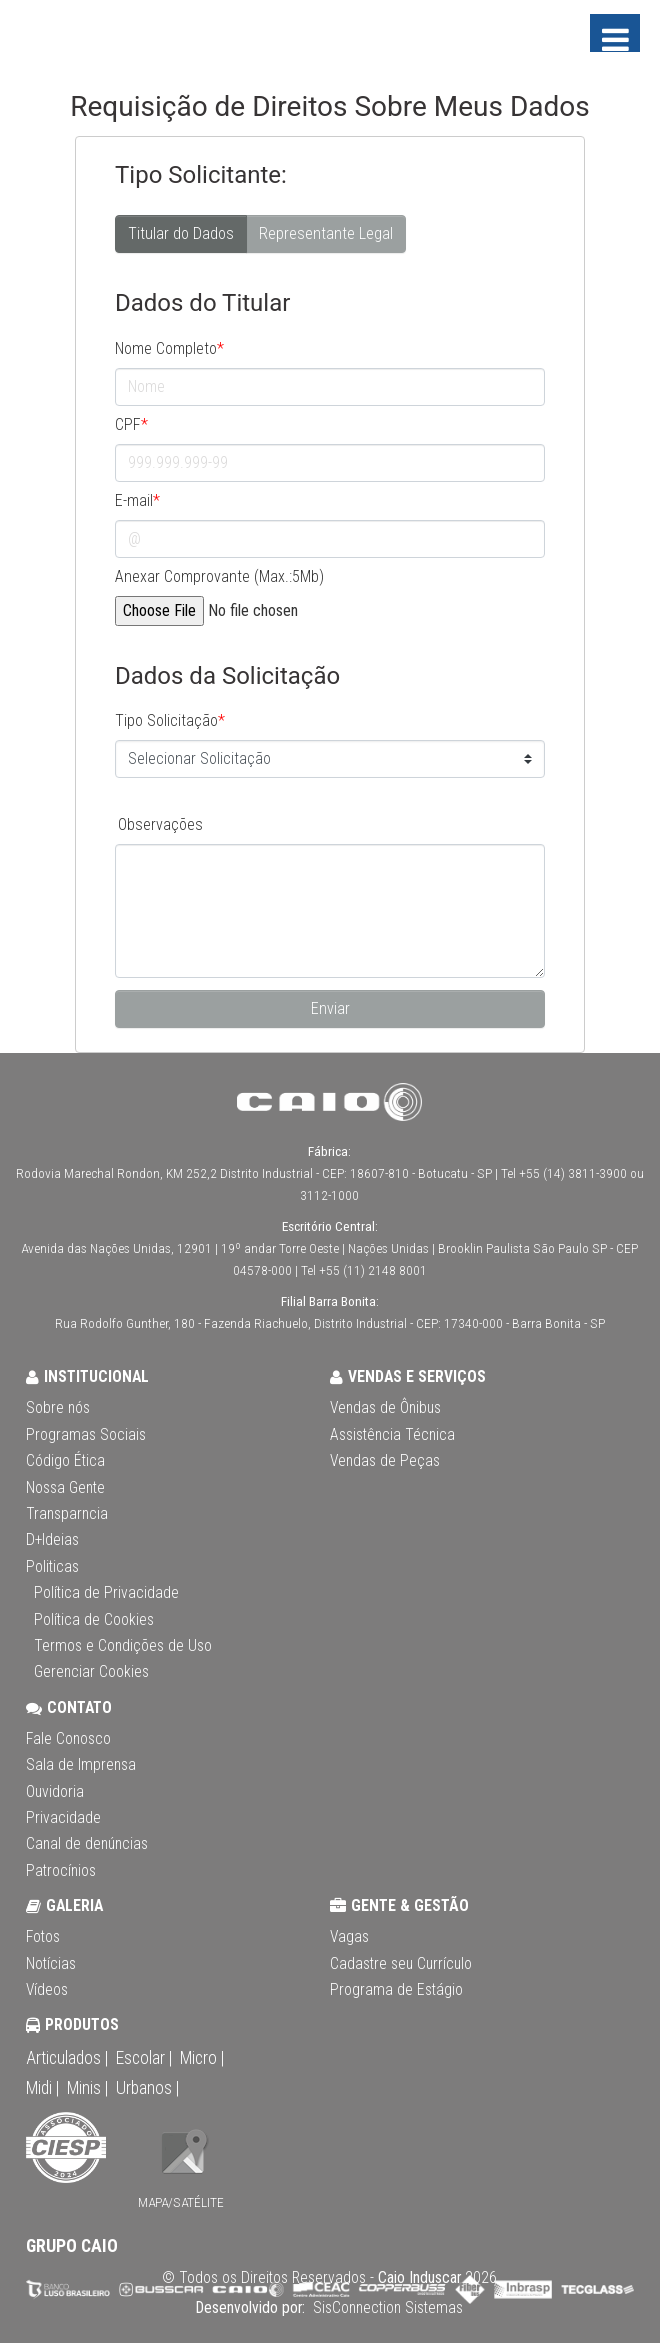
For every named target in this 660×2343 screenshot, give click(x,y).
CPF (131, 424)
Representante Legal (326, 232)
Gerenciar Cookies (91, 1672)
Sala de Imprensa (81, 1765)
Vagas (349, 1937)
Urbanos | (147, 2088)
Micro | (202, 2058)
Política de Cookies (94, 1620)
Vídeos (47, 1990)
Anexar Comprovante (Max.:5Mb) (219, 576)
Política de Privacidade (106, 1593)
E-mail (137, 500)
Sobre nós (58, 1408)
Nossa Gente (65, 1488)
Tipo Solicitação (170, 720)
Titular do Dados (181, 232)
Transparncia (67, 1514)
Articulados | (67, 2058)
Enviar (330, 1008)
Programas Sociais (86, 1435)
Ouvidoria (55, 1792)
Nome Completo (169, 348)
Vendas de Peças (385, 1461)
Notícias (51, 1964)
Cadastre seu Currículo (401, 1964)
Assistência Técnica (392, 1435)
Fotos (43, 1937)
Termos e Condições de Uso (123, 1646)
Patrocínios (61, 1871)
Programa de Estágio (396, 1990)
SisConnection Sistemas (386, 2308)
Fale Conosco (68, 1739)
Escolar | (144, 2058)
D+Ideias (52, 1540)
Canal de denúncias (87, 1844)
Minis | (87, 2088)
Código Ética (65, 1461)
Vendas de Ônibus (385, 1408)
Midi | (42, 2088)
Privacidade (63, 1818)
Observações (160, 824)
